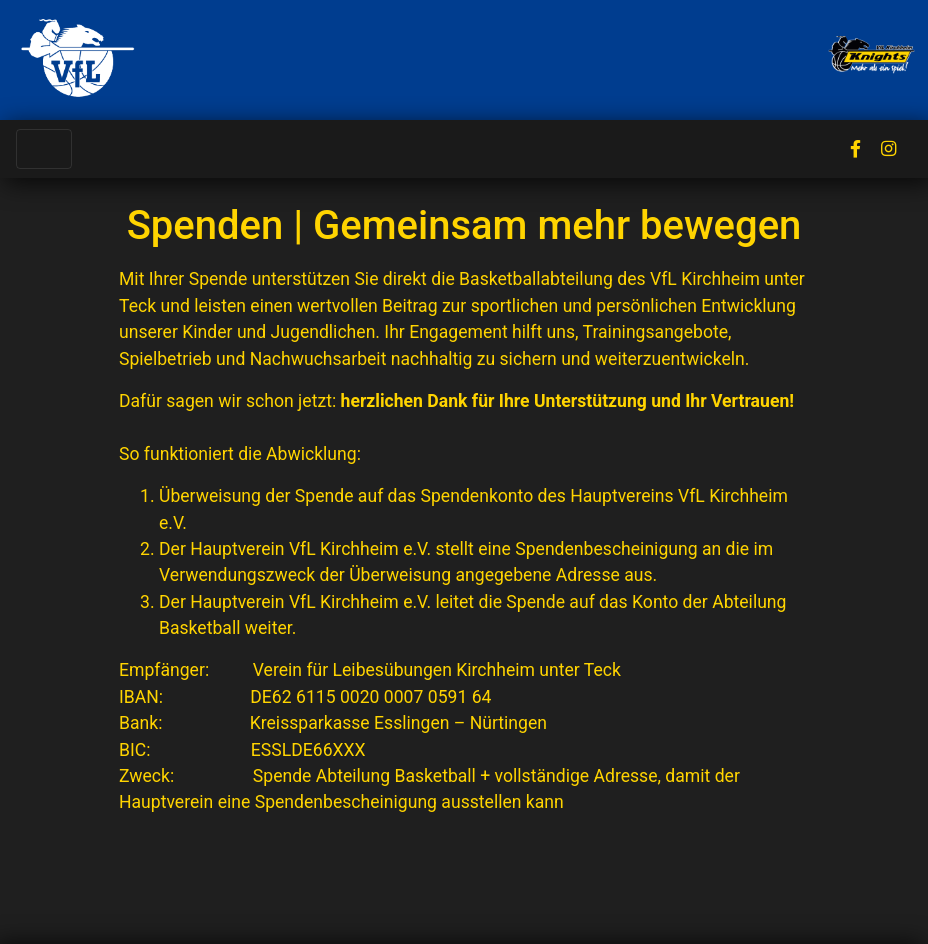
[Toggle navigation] (44, 149)
